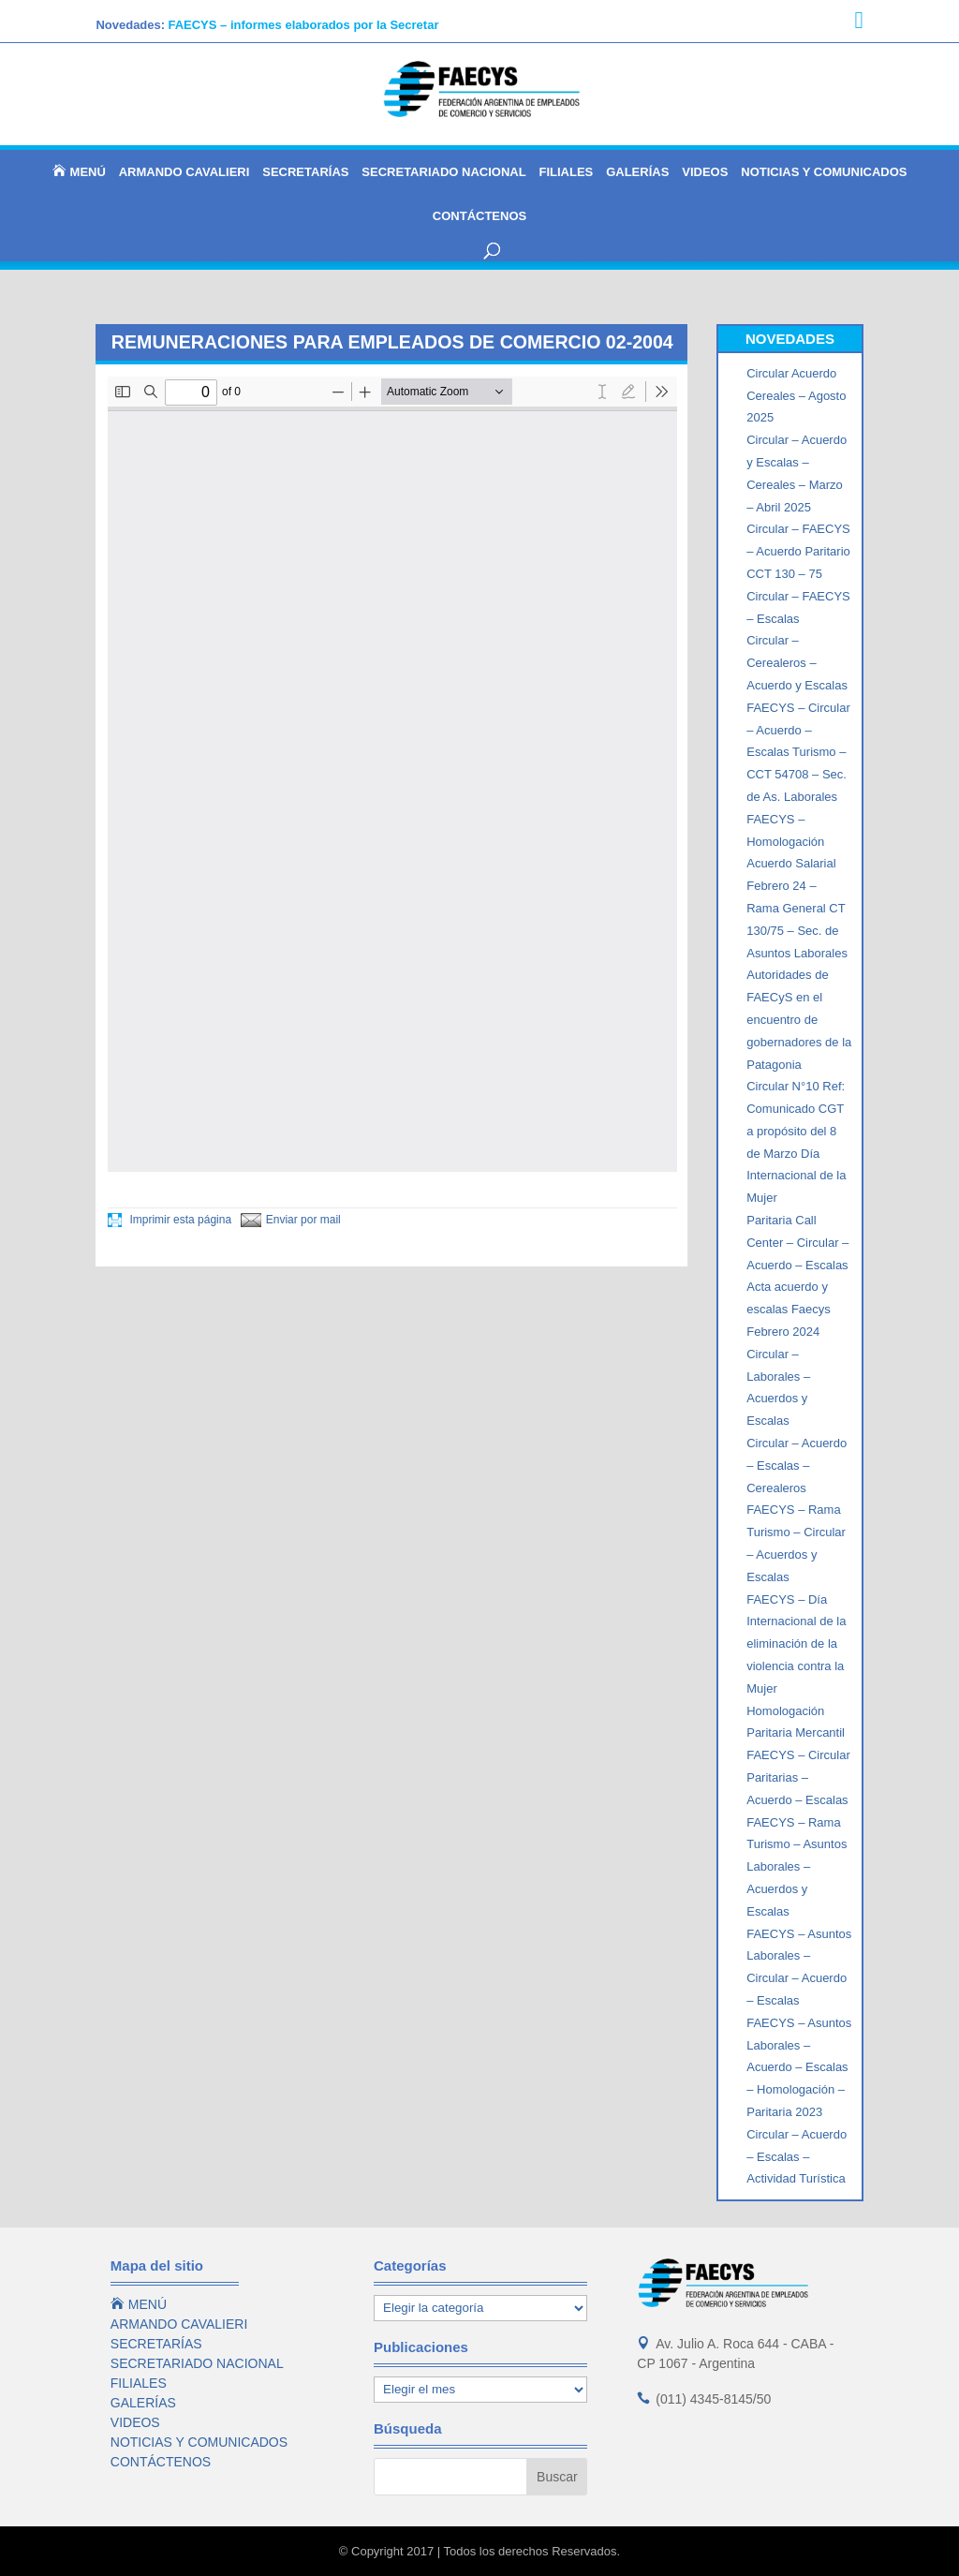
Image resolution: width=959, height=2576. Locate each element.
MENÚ (79, 171)
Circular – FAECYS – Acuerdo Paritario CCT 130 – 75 (798, 551)
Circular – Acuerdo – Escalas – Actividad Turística (796, 2156)
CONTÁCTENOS (479, 216)
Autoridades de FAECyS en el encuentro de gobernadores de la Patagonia (798, 1019)
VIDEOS (705, 172)
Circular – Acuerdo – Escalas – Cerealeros (796, 1465)
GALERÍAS (637, 172)
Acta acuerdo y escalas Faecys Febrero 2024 (788, 1309)
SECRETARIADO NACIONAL (443, 172)
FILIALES (566, 172)
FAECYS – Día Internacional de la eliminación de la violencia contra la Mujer (796, 1643)
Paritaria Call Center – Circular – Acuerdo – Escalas (797, 1242)
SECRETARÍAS (305, 172)
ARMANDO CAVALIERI (184, 172)
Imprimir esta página (169, 1219)
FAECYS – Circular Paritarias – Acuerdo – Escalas (798, 1777)
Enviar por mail (291, 1219)
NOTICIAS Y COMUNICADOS (824, 172)
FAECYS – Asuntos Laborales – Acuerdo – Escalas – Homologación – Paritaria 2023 (798, 2067)
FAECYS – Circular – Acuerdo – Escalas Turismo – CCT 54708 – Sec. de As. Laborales (798, 752)
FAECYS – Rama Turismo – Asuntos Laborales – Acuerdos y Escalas (796, 1866)
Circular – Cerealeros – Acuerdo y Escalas (797, 662)
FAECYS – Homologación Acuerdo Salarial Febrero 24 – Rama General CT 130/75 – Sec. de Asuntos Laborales (797, 886)
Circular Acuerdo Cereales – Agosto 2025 (796, 395)
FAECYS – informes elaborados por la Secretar (303, 25)
